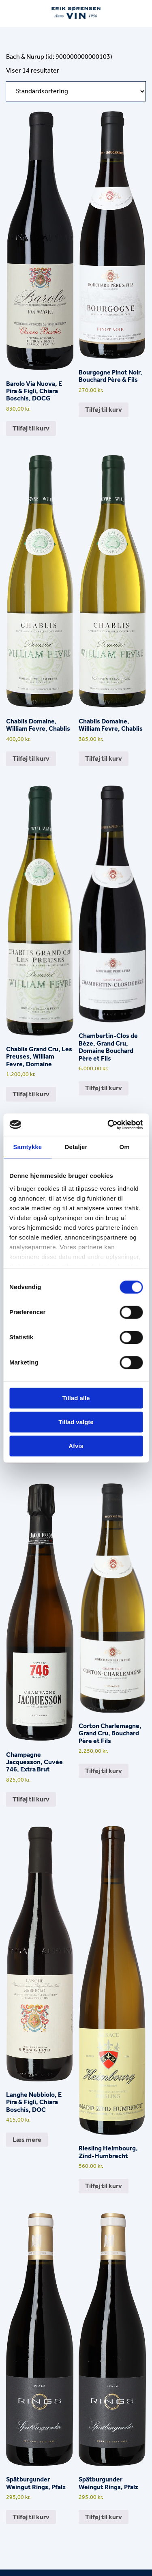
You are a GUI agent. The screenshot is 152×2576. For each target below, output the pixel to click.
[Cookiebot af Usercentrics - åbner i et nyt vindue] (108, 1124)
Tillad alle (76, 1398)
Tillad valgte (75, 1421)
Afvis (76, 1445)
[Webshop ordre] (76, 91)
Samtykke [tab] (27, 1146)
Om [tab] (125, 1146)
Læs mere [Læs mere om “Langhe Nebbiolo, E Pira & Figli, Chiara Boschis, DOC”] (27, 2139)
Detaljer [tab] (76, 1146)
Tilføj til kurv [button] (31, 428)
